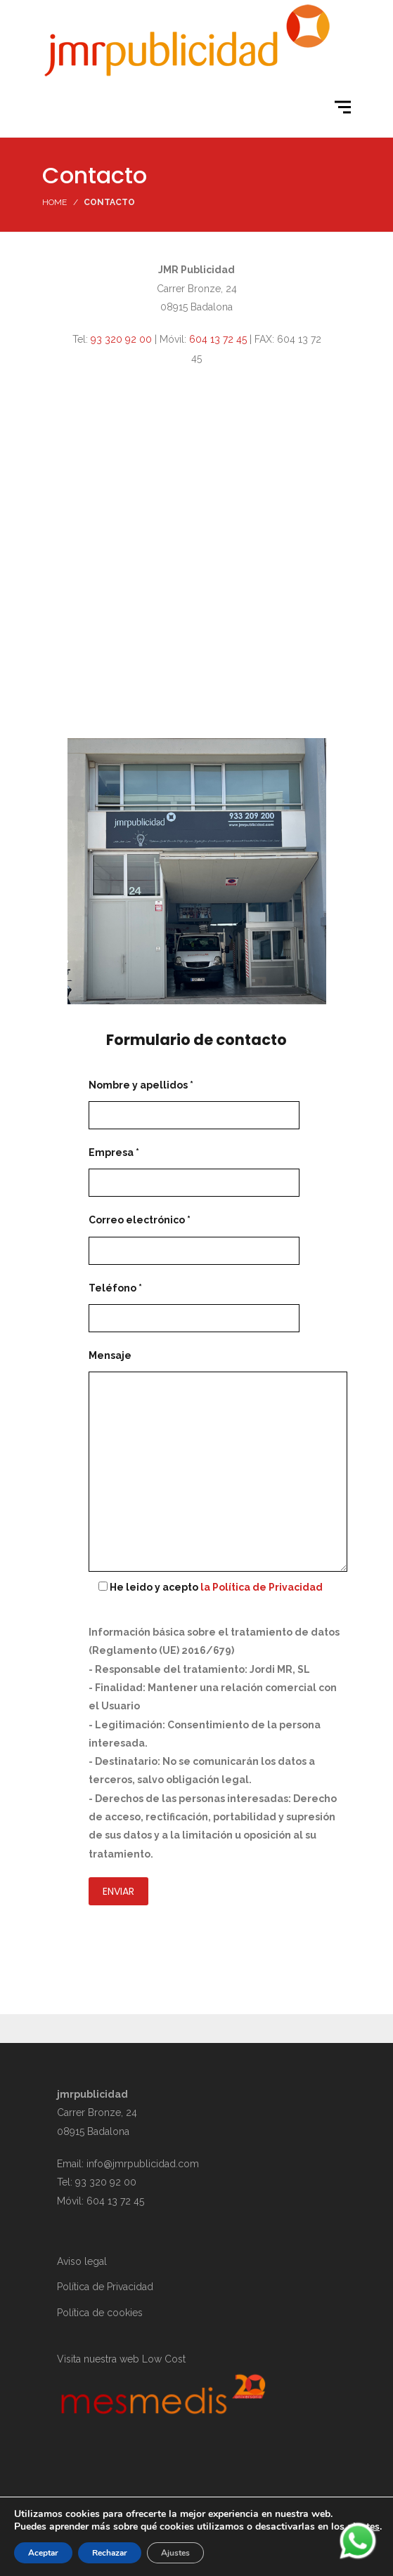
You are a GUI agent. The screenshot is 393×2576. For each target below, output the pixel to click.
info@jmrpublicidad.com (142, 2163)
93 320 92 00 (121, 339)
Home (54, 202)
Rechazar (109, 2552)
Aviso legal (82, 2261)
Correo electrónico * (194, 1235)
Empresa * (194, 1167)
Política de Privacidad (105, 2286)
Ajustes (175, 2552)
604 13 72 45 (218, 339)
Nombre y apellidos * (194, 1100)
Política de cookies (100, 2312)
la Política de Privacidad (261, 1587)
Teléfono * (194, 1303)
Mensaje (218, 1462)
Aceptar (43, 2552)
